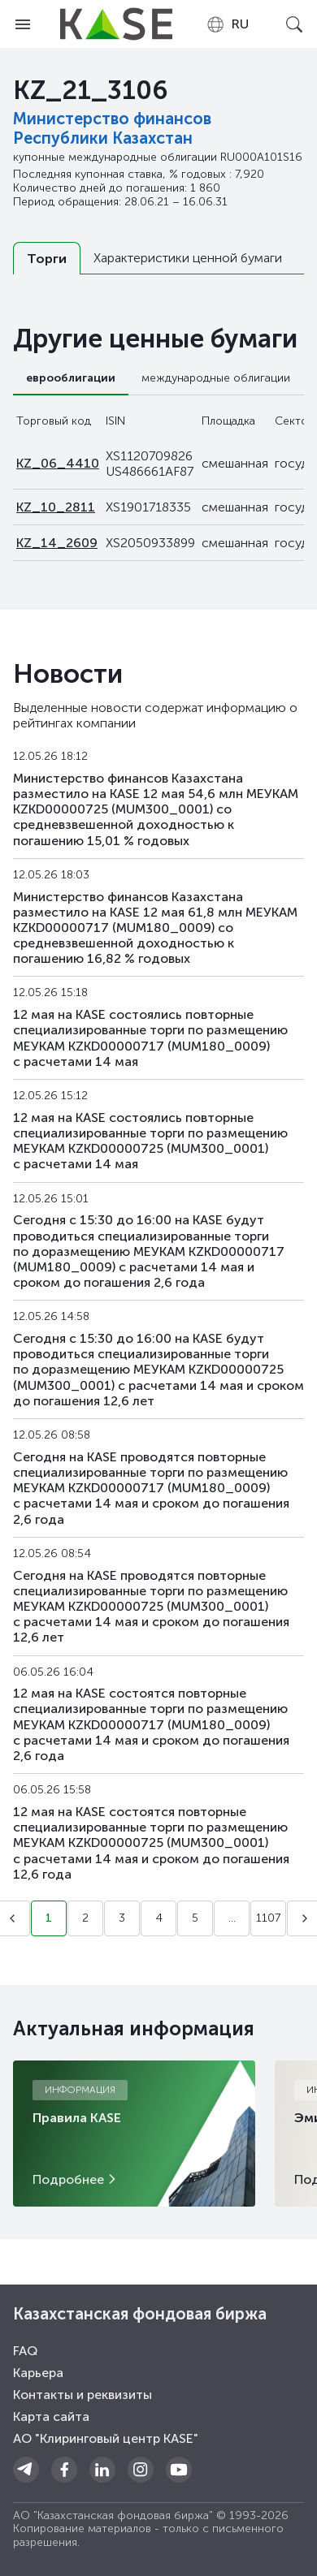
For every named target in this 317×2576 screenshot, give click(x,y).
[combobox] (227, 24)
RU (227, 24)
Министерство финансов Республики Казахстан (112, 128)
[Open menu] (23, 24)
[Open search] (294, 24)
